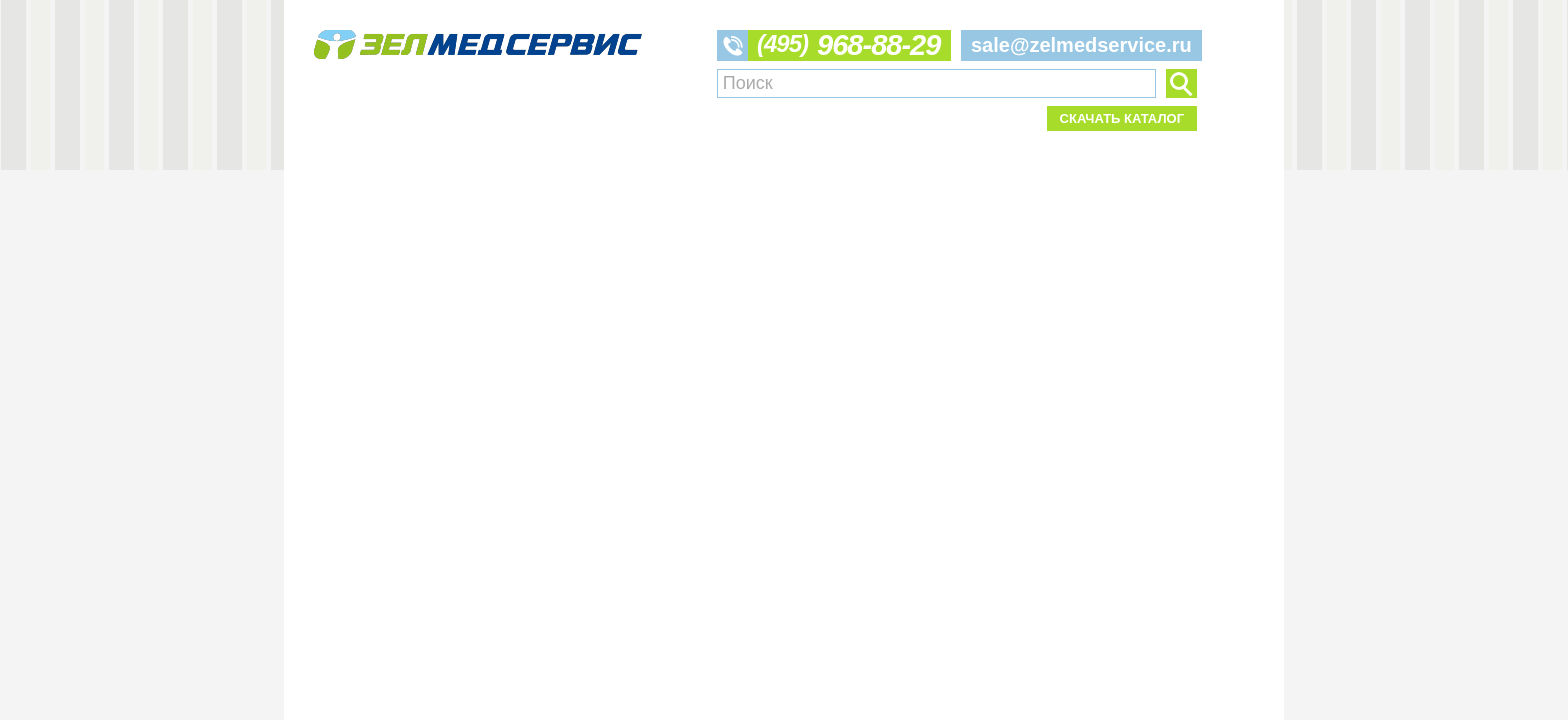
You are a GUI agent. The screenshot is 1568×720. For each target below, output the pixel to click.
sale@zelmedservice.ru (1081, 45)
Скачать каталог (1122, 118)
